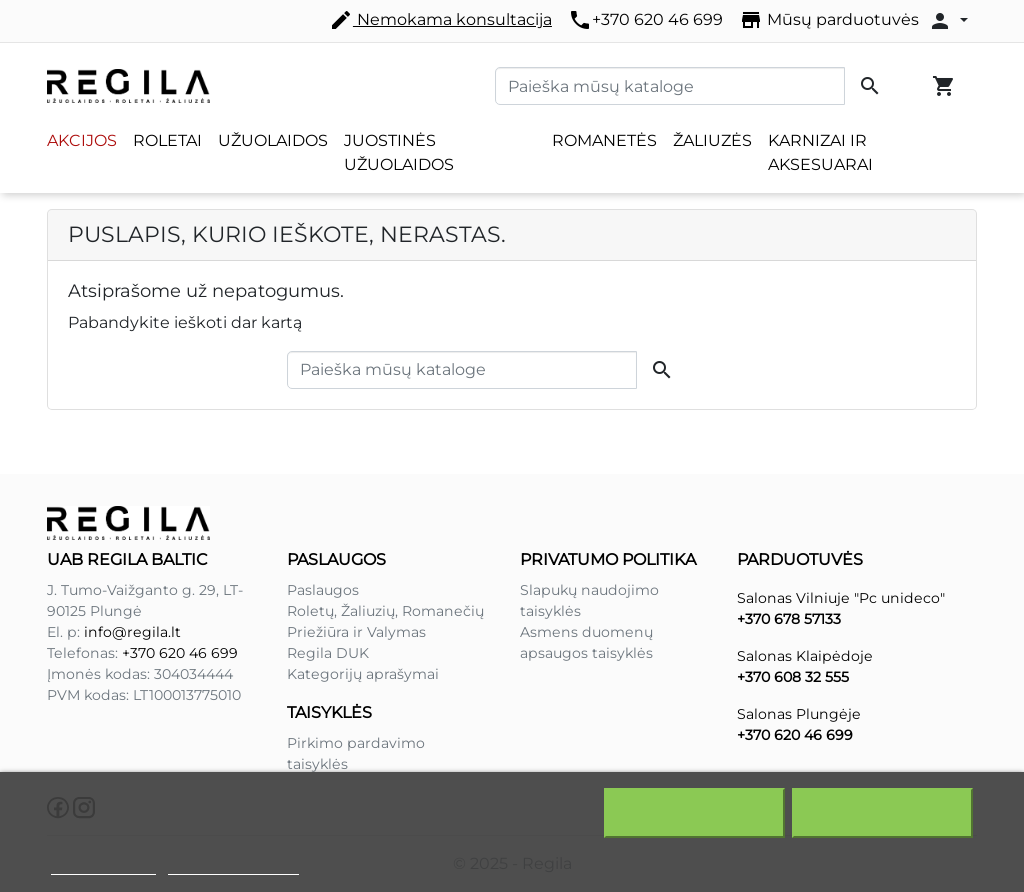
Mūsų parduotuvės (829, 20)
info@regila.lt (132, 632)
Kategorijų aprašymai (363, 674)
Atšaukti (694, 813)
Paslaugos (323, 590)
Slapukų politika (103, 865)
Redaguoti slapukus (234, 865)
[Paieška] (670, 86)
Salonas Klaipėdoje (805, 656)
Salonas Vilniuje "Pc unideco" (841, 598)
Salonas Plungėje (799, 714)
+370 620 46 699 (645, 20)
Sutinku (882, 813)
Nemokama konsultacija (440, 20)
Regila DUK (328, 653)
